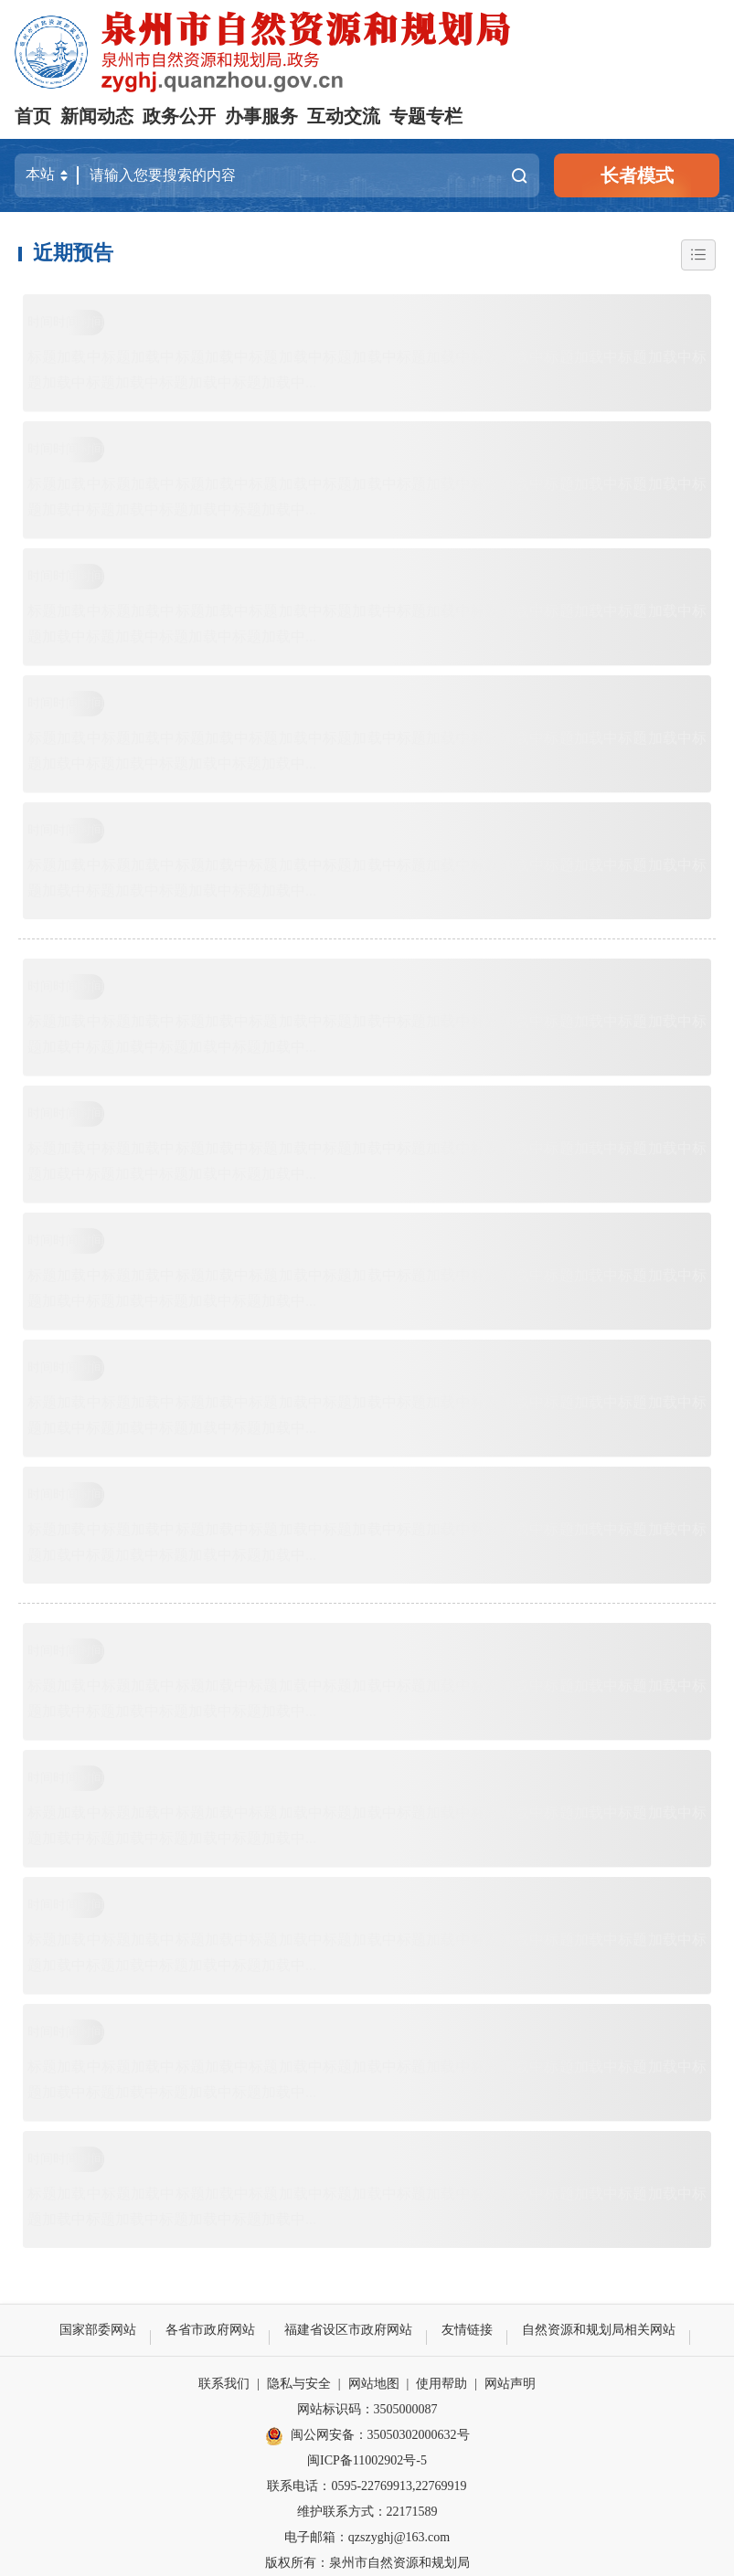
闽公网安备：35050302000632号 (367, 2436)
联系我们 (224, 2383)
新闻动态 (96, 116)
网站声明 (510, 2383)
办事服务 (261, 116)
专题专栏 (426, 116)
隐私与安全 (299, 2383)
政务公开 (179, 116)
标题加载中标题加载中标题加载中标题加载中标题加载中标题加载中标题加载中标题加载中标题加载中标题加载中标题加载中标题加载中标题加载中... (367, 369)
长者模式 (637, 175)
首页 (33, 116)
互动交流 (343, 116)
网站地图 (373, 2383)
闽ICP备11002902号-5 (367, 2460)
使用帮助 (441, 2383)
